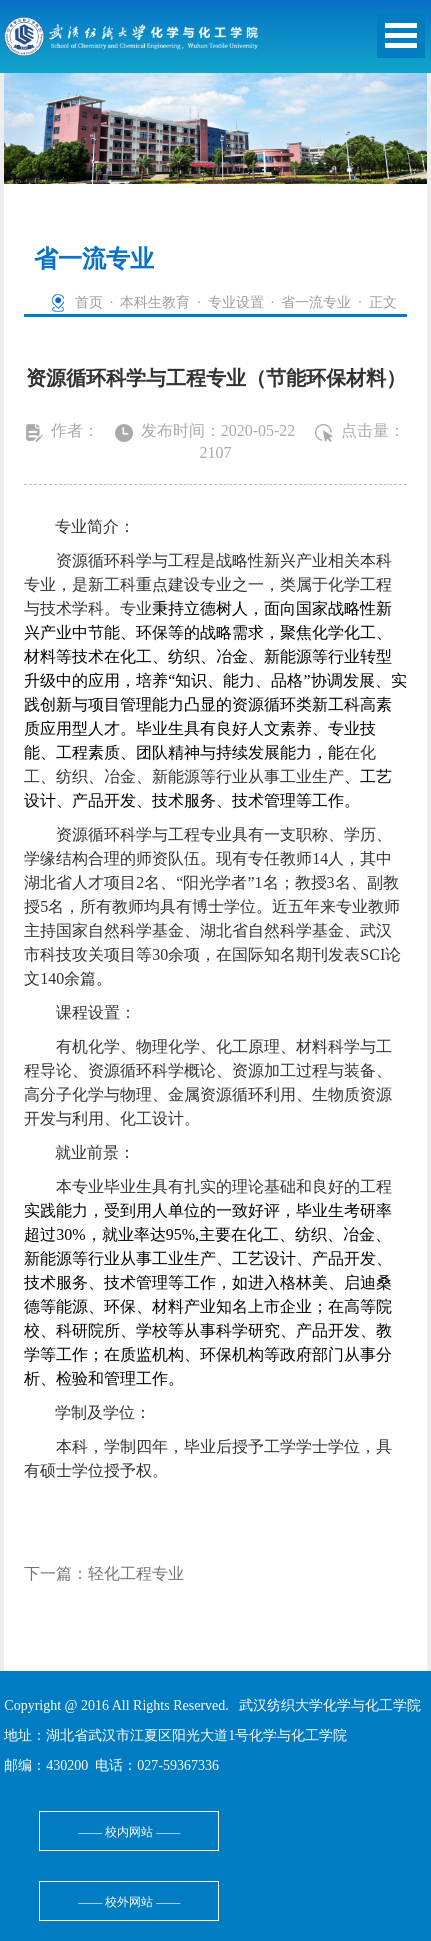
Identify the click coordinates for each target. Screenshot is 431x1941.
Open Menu (401, 35)
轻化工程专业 (136, 1573)
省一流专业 (316, 302)
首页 (89, 302)
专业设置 (236, 302)
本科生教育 (155, 302)
